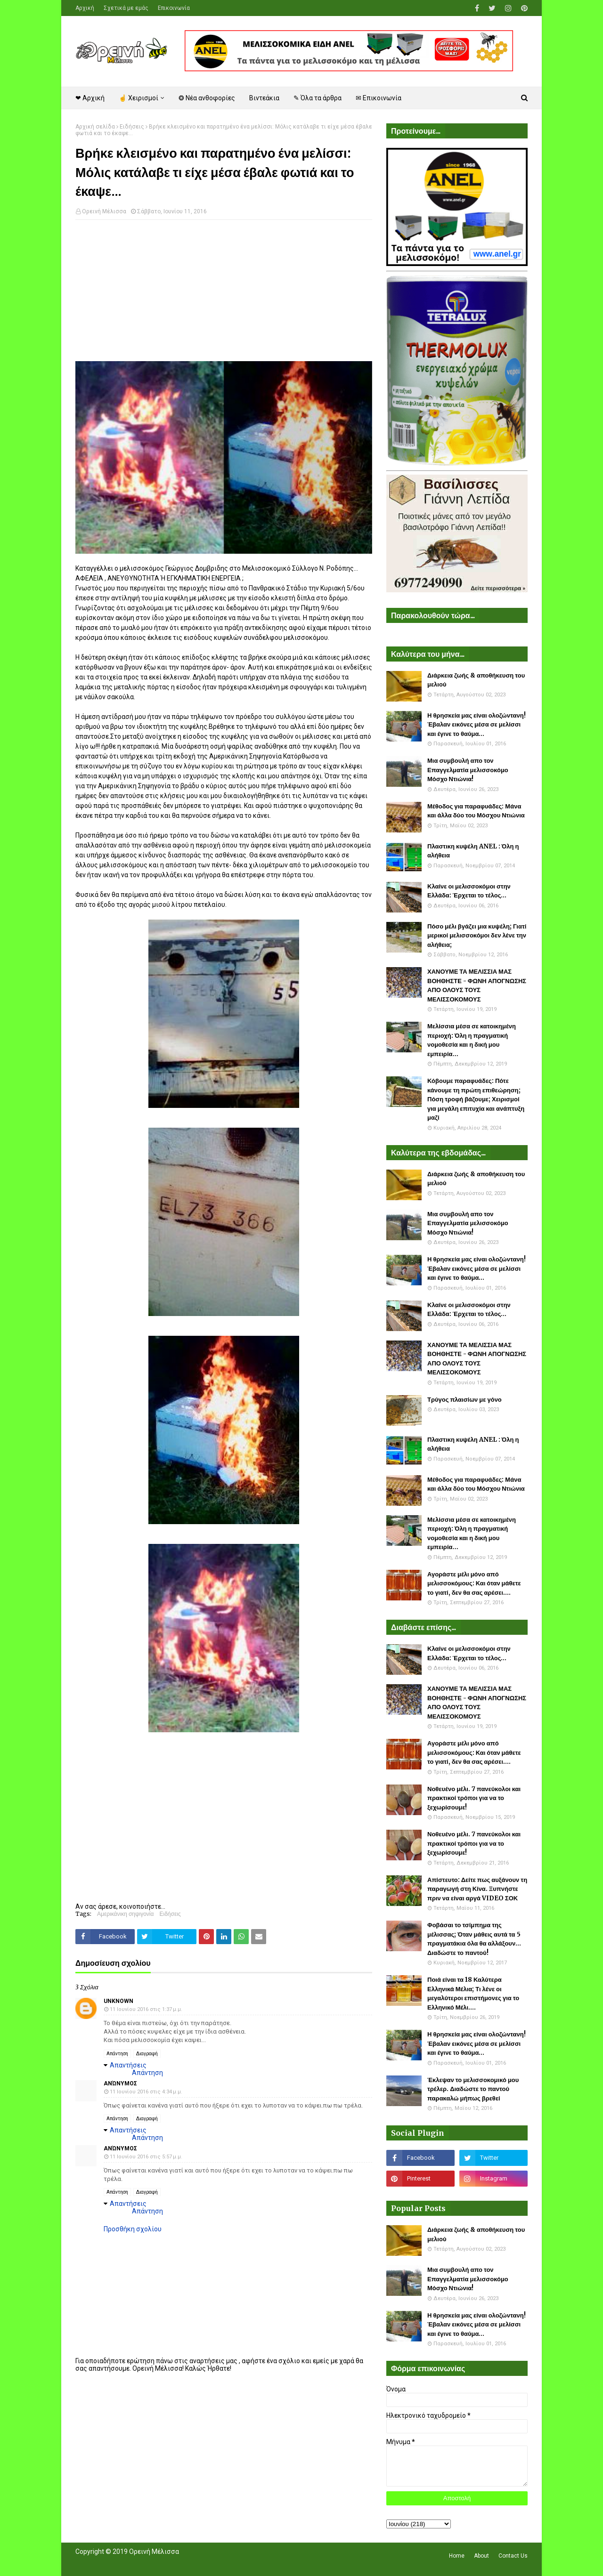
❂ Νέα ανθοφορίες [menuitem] (207, 98)
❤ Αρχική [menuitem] (90, 98)
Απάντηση (117, 2053)
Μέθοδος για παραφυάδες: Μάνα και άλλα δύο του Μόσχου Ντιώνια (476, 811)
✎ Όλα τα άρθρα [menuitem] (317, 98)
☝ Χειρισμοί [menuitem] (138, 98)
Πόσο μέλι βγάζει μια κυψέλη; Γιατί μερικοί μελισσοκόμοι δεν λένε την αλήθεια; (476, 935)
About (481, 2555)
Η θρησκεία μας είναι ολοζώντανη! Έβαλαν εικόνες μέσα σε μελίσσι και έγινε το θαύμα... (476, 724)
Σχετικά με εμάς (126, 8)
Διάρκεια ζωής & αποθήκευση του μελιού (476, 680)
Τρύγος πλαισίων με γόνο (464, 1400)
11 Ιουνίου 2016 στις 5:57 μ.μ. (146, 2157)
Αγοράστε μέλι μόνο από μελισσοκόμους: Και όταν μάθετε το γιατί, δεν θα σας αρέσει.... (474, 1583)
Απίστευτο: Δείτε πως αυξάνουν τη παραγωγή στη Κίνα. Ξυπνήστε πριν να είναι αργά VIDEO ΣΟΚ (477, 1889)
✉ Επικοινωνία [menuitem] (378, 98)
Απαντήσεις (128, 2065)
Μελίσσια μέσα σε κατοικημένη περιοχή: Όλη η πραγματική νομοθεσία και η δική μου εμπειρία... (471, 1040)
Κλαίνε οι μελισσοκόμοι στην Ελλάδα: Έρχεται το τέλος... (469, 891)
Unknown (118, 2001)
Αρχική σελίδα (95, 126)
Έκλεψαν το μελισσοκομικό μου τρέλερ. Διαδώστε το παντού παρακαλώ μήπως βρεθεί (473, 2089)
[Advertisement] (223, 295)
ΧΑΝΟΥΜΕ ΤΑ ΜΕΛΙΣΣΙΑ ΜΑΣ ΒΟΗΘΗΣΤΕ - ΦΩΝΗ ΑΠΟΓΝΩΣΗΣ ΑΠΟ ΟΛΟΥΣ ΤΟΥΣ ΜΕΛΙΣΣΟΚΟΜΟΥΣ (476, 985)
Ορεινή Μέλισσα (104, 211)
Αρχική (84, 8)
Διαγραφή (147, 2053)
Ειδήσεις (132, 126)
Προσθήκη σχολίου (133, 2229)
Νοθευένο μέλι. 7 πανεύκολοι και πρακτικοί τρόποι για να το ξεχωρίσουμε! (474, 1798)
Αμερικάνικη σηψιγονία (125, 1913)
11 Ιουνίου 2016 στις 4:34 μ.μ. (146, 2092)
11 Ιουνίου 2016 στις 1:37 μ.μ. (146, 2009)
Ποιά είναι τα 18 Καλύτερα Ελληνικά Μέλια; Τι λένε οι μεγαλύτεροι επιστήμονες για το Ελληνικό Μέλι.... (473, 1993)
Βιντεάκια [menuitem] (264, 98)
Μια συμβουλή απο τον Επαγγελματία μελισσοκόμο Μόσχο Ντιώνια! (467, 770)
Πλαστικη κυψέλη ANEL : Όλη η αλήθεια (473, 851)
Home (456, 2555)
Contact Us (513, 2555)
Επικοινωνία (174, 8)
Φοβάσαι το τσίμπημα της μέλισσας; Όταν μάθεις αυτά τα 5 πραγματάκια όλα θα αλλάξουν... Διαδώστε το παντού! (474, 1939)
